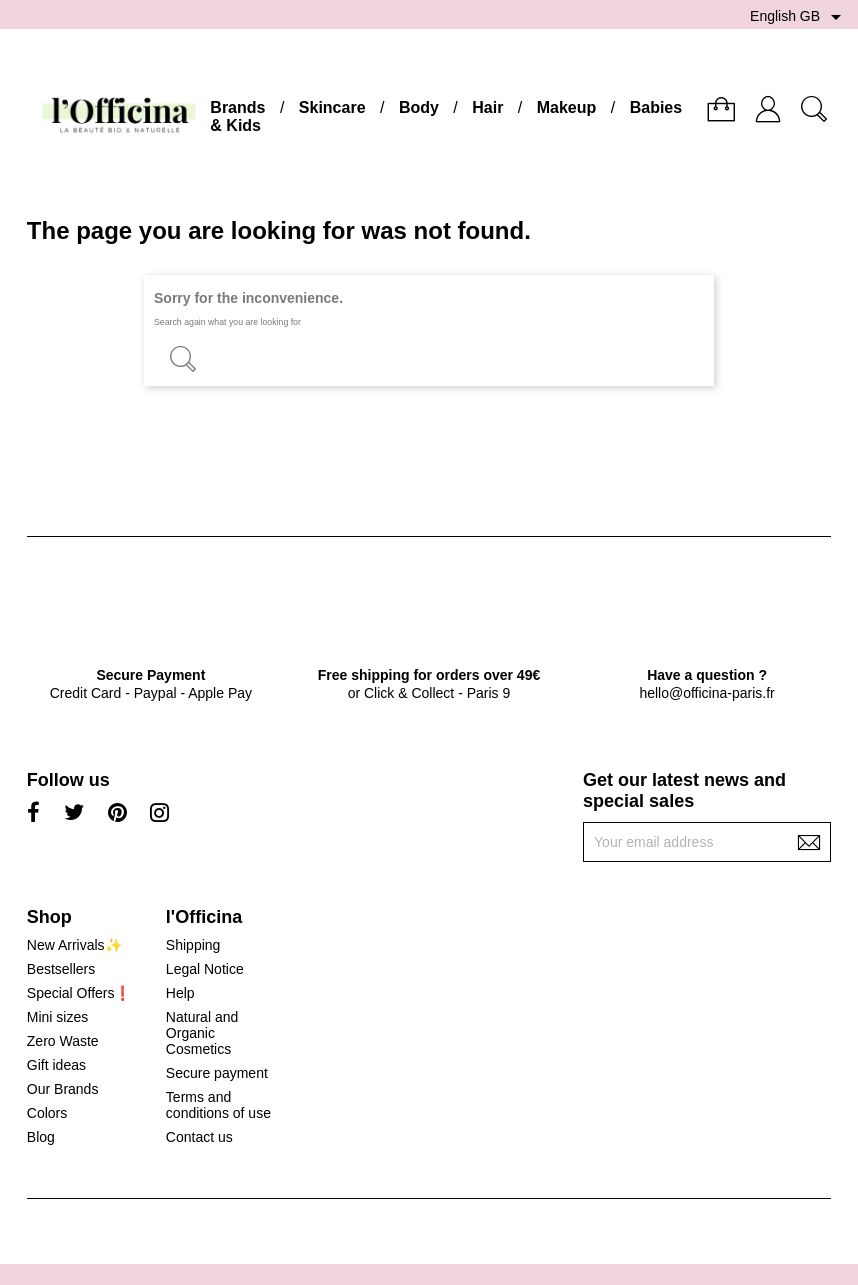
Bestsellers (61, 969)
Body (419, 107)
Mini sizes (57, 1017)
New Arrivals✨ (74, 945)
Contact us (199, 1137)
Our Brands (63, 1089)
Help (180, 993)
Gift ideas (56, 1065)
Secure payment (217, 1073)
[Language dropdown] (799, 17)
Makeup (567, 107)
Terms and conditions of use (218, 1105)
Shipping (193, 945)
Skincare (332, 107)
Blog (41, 1137)
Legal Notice (205, 969)
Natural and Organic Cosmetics (202, 1033)
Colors (47, 1113)
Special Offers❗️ (79, 993)
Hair (487, 107)
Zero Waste (63, 1041)
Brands (237, 107)
